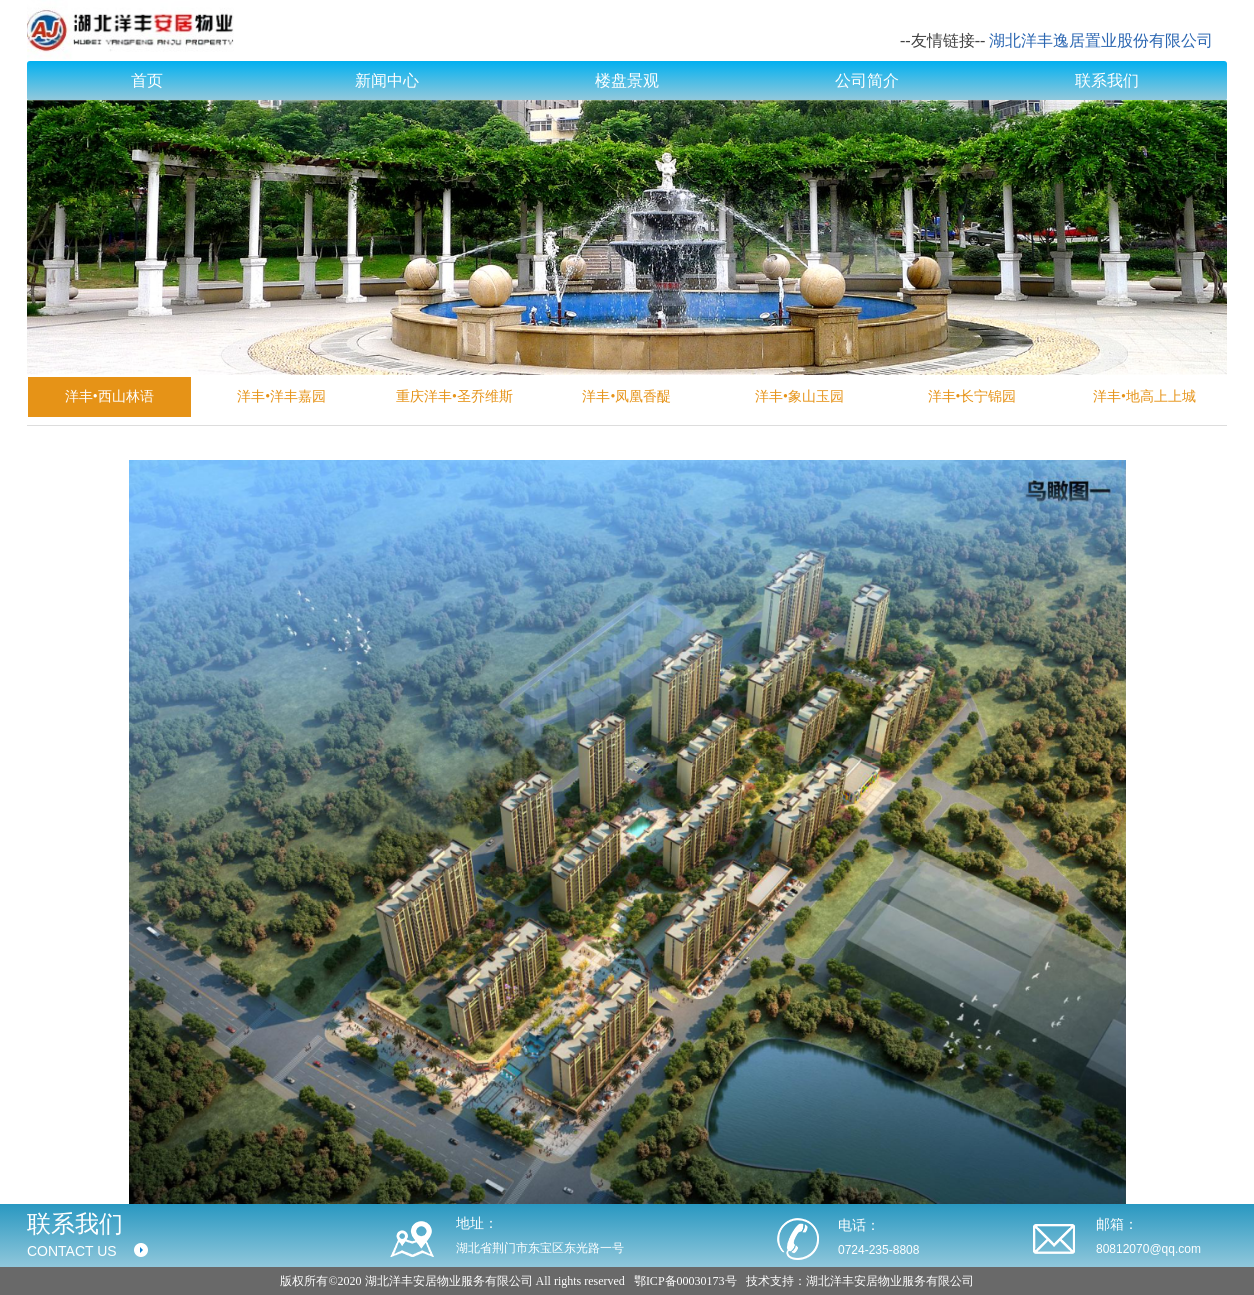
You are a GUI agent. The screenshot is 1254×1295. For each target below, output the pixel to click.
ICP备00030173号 (691, 1281)
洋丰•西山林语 (109, 396)
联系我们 (1107, 80)
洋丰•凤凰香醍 (626, 396)
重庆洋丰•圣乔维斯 (454, 396)
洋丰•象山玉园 (799, 396)
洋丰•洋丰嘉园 (281, 396)
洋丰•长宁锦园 (972, 396)
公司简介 (867, 80)
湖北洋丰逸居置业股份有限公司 (1101, 40)
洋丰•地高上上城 (1144, 396)
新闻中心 (387, 80)
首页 (147, 80)
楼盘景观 (627, 80)
